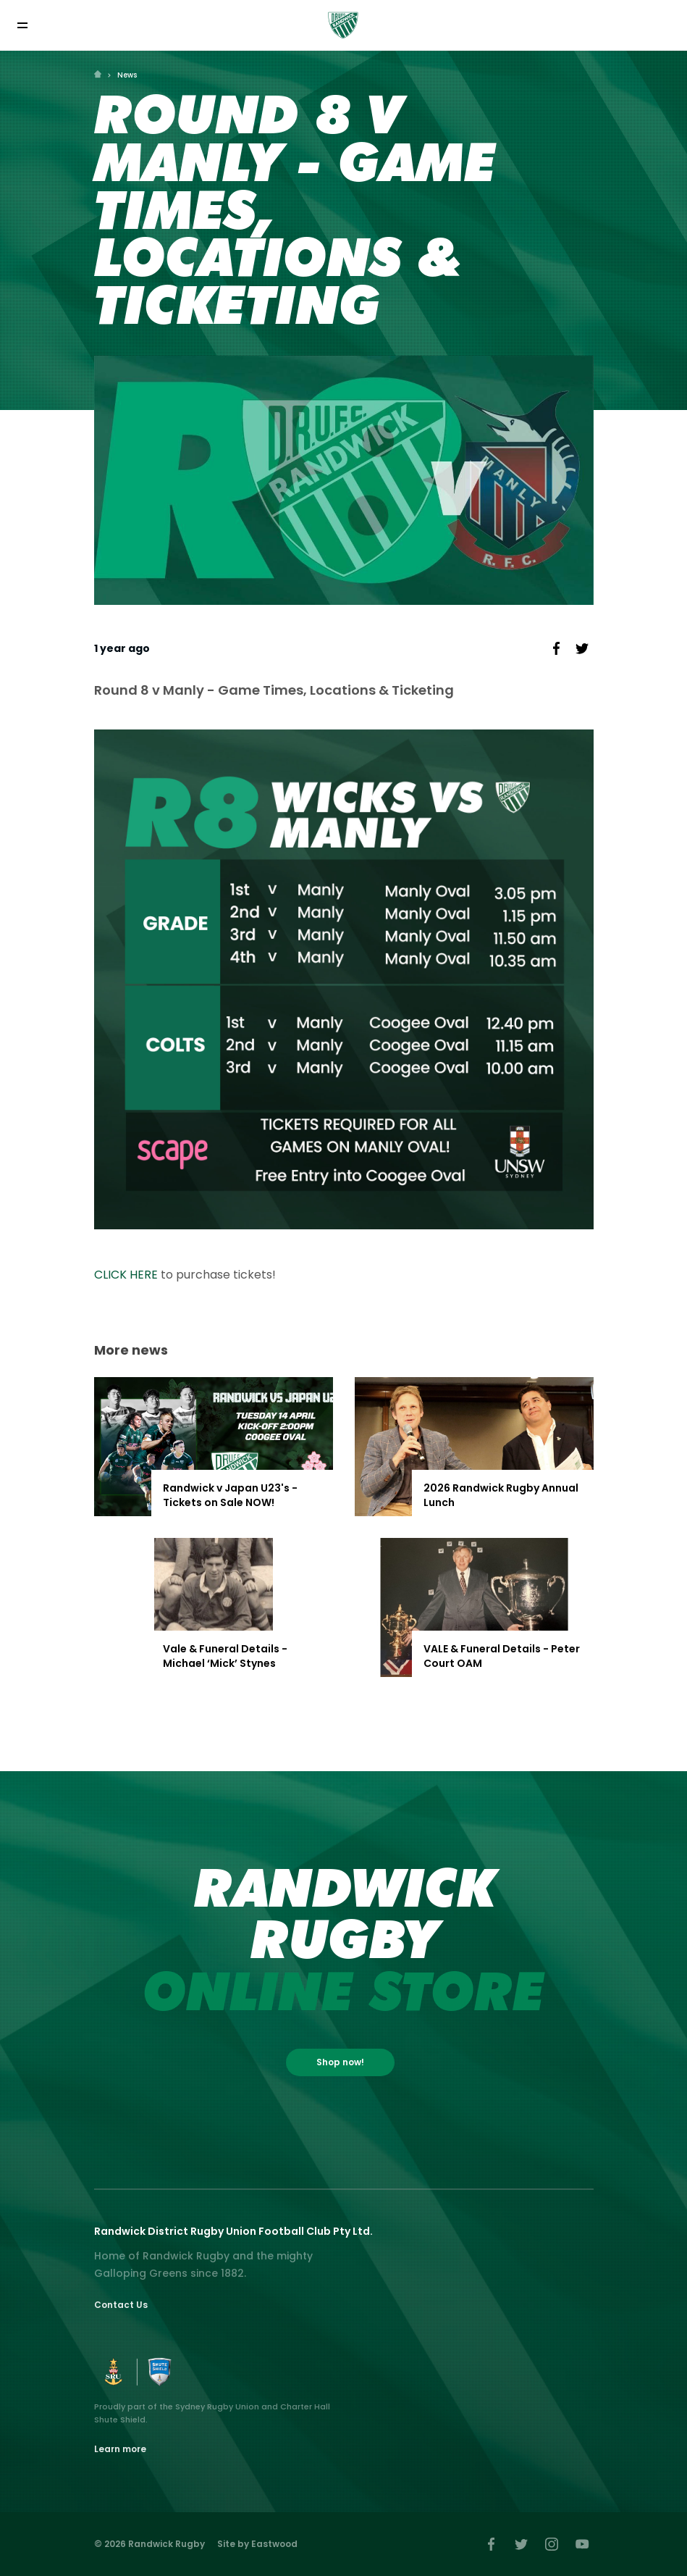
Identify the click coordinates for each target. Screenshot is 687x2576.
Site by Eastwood (257, 2544)
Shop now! (340, 2062)
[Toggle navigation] (22, 25)
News (127, 75)
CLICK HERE (126, 1274)
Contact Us (121, 2305)
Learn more (120, 2449)
